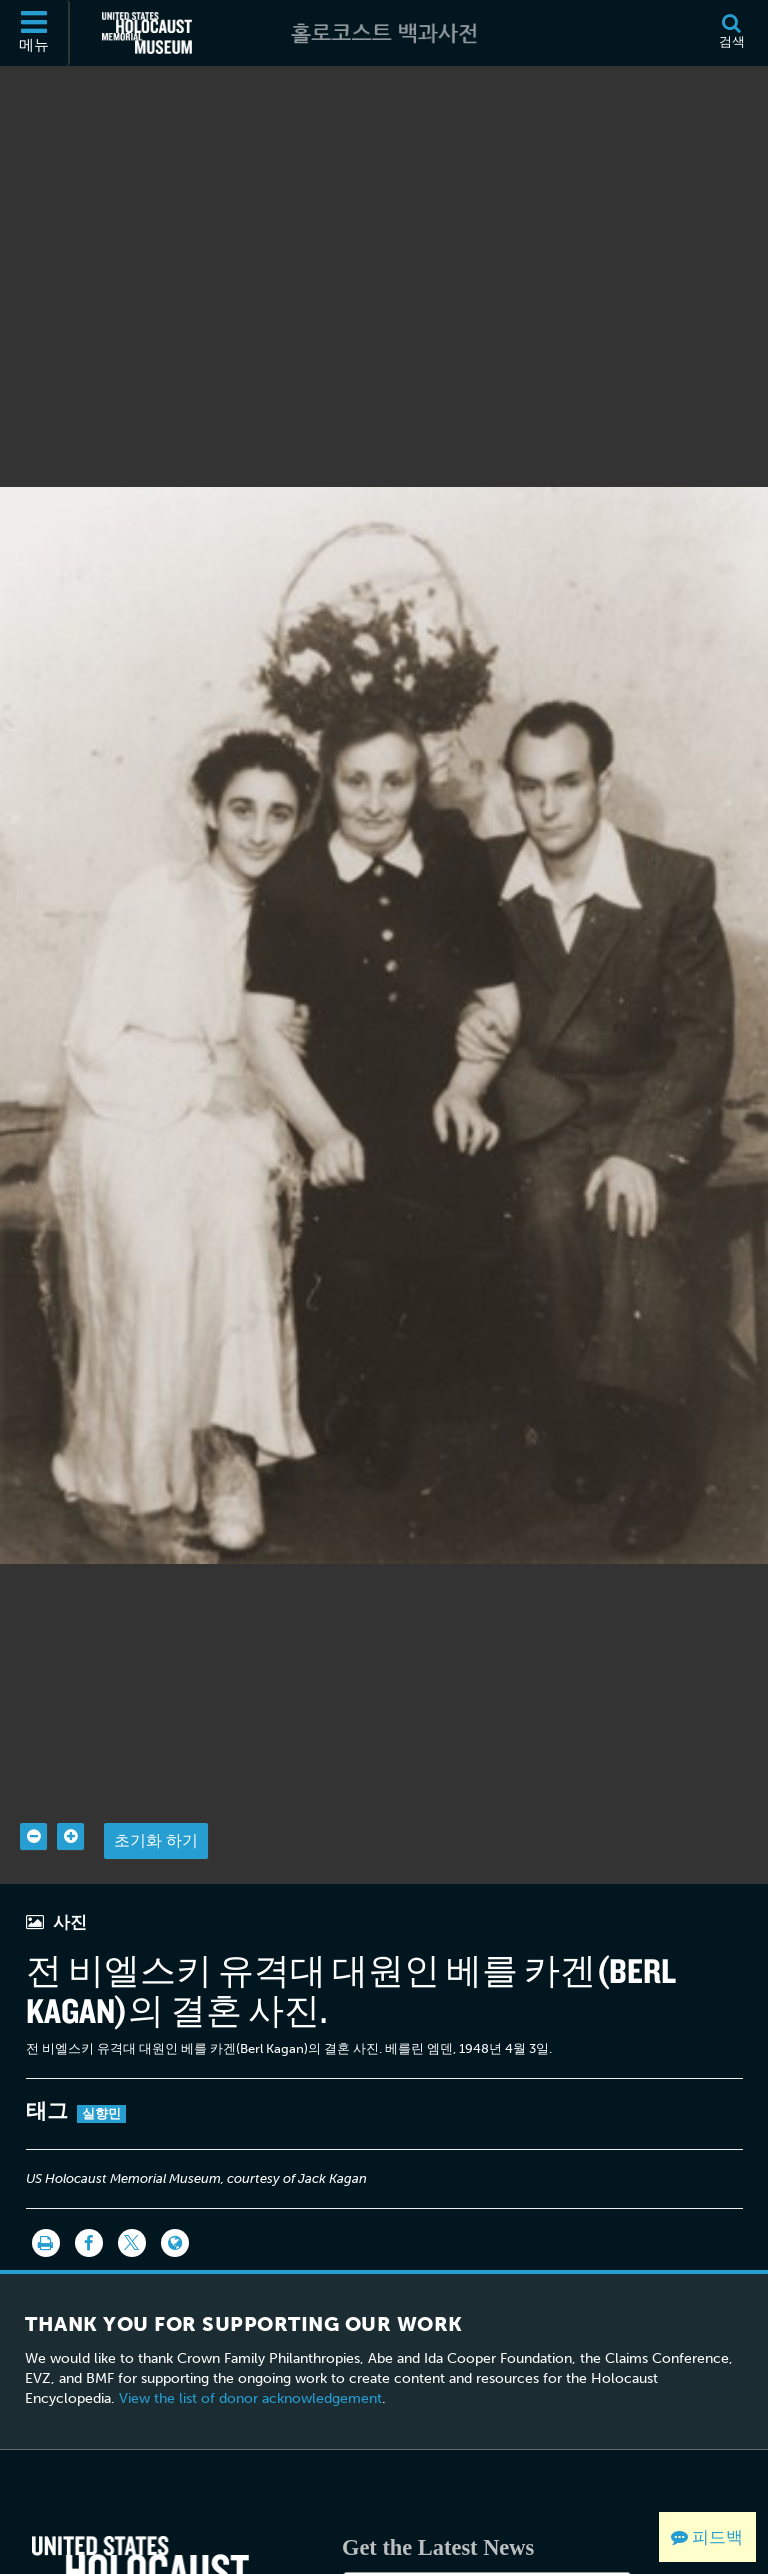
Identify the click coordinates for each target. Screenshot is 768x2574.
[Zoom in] (70, 1778)
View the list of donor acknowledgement (250, 2340)
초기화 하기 (156, 1782)
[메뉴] (35, 33)
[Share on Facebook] (89, 2185)
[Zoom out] (33, 1778)
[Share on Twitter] (132, 2185)
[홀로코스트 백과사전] (384, 33)
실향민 (102, 2055)
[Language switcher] (175, 2185)
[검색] (731, 33)
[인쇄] (46, 2185)
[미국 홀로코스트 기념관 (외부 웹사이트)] (147, 33)
